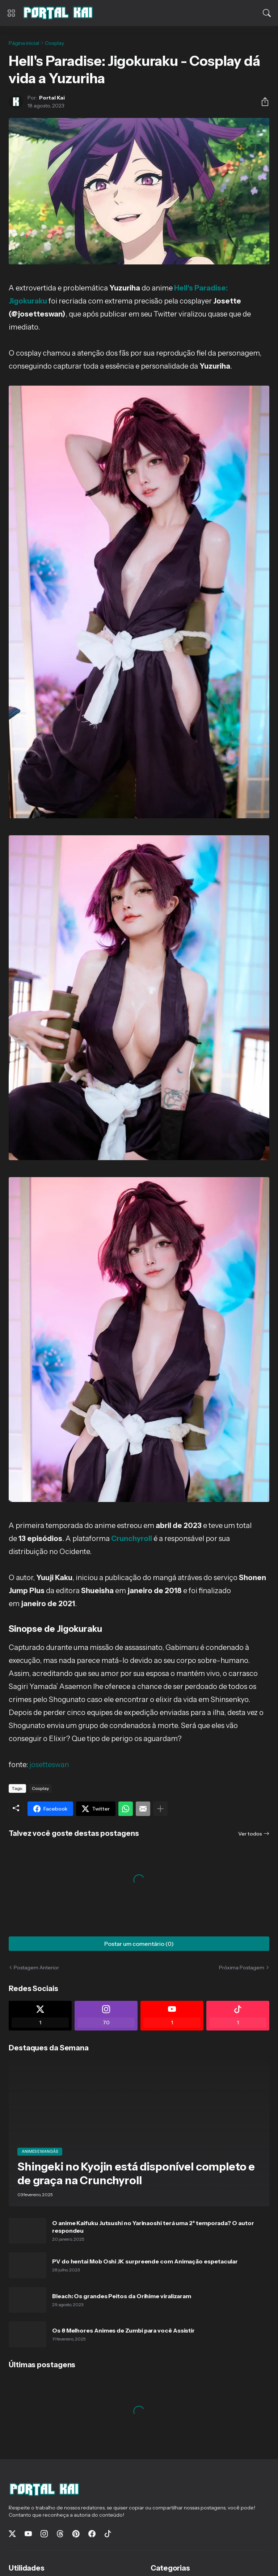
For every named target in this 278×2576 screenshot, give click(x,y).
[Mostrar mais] (160, 1808)
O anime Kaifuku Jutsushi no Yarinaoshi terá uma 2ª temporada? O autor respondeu (153, 2226)
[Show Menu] (11, 13)
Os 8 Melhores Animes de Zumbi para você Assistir (123, 2330)
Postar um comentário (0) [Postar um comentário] (139, 1943)
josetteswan (49, 1764)
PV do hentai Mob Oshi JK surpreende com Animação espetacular (145, 2261)
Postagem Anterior (36, 1967)
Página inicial (24, 43)
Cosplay (54, 43)
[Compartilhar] (262, 101)
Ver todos (250, 1833)
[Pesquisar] (267, 13)
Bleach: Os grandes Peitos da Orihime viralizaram (121, 2296)
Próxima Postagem (241, 1967)
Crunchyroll (131, 1538)
